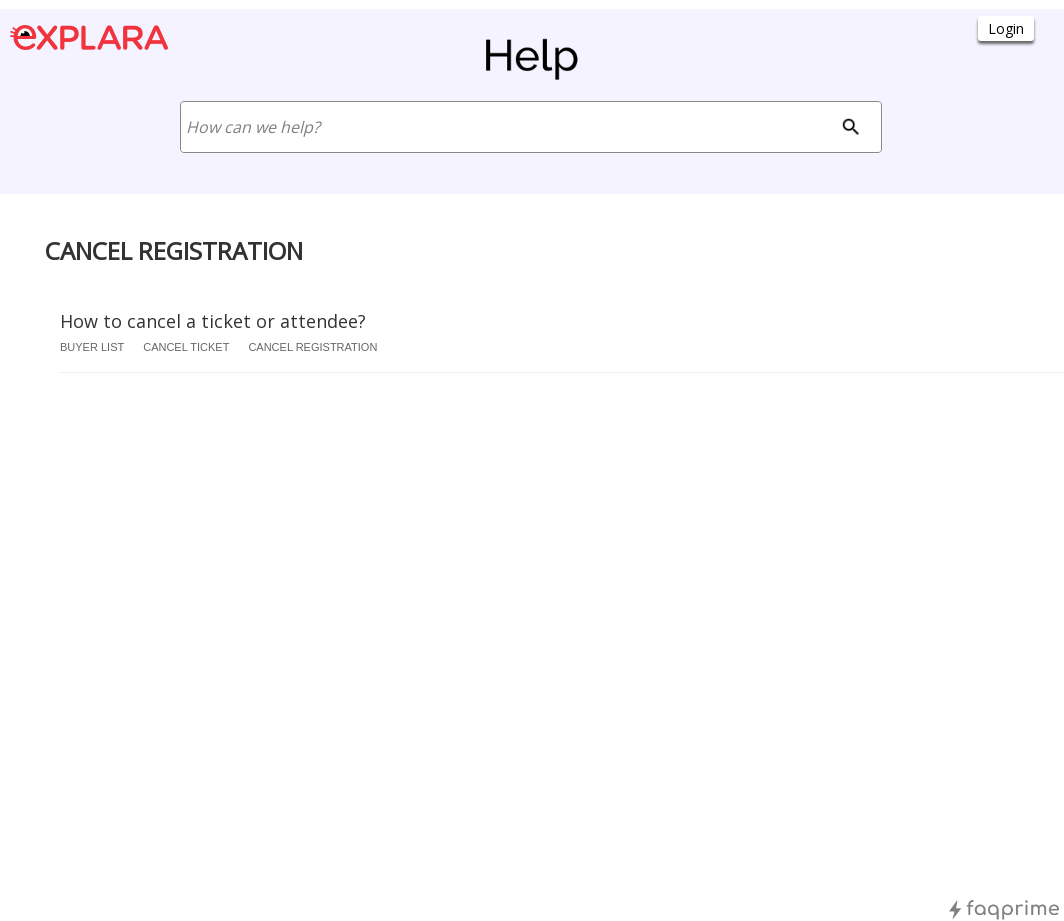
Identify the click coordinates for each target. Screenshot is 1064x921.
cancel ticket (186, 347)
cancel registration (312, 347)
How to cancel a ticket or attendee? (213, 321)
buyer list (92, 347)
